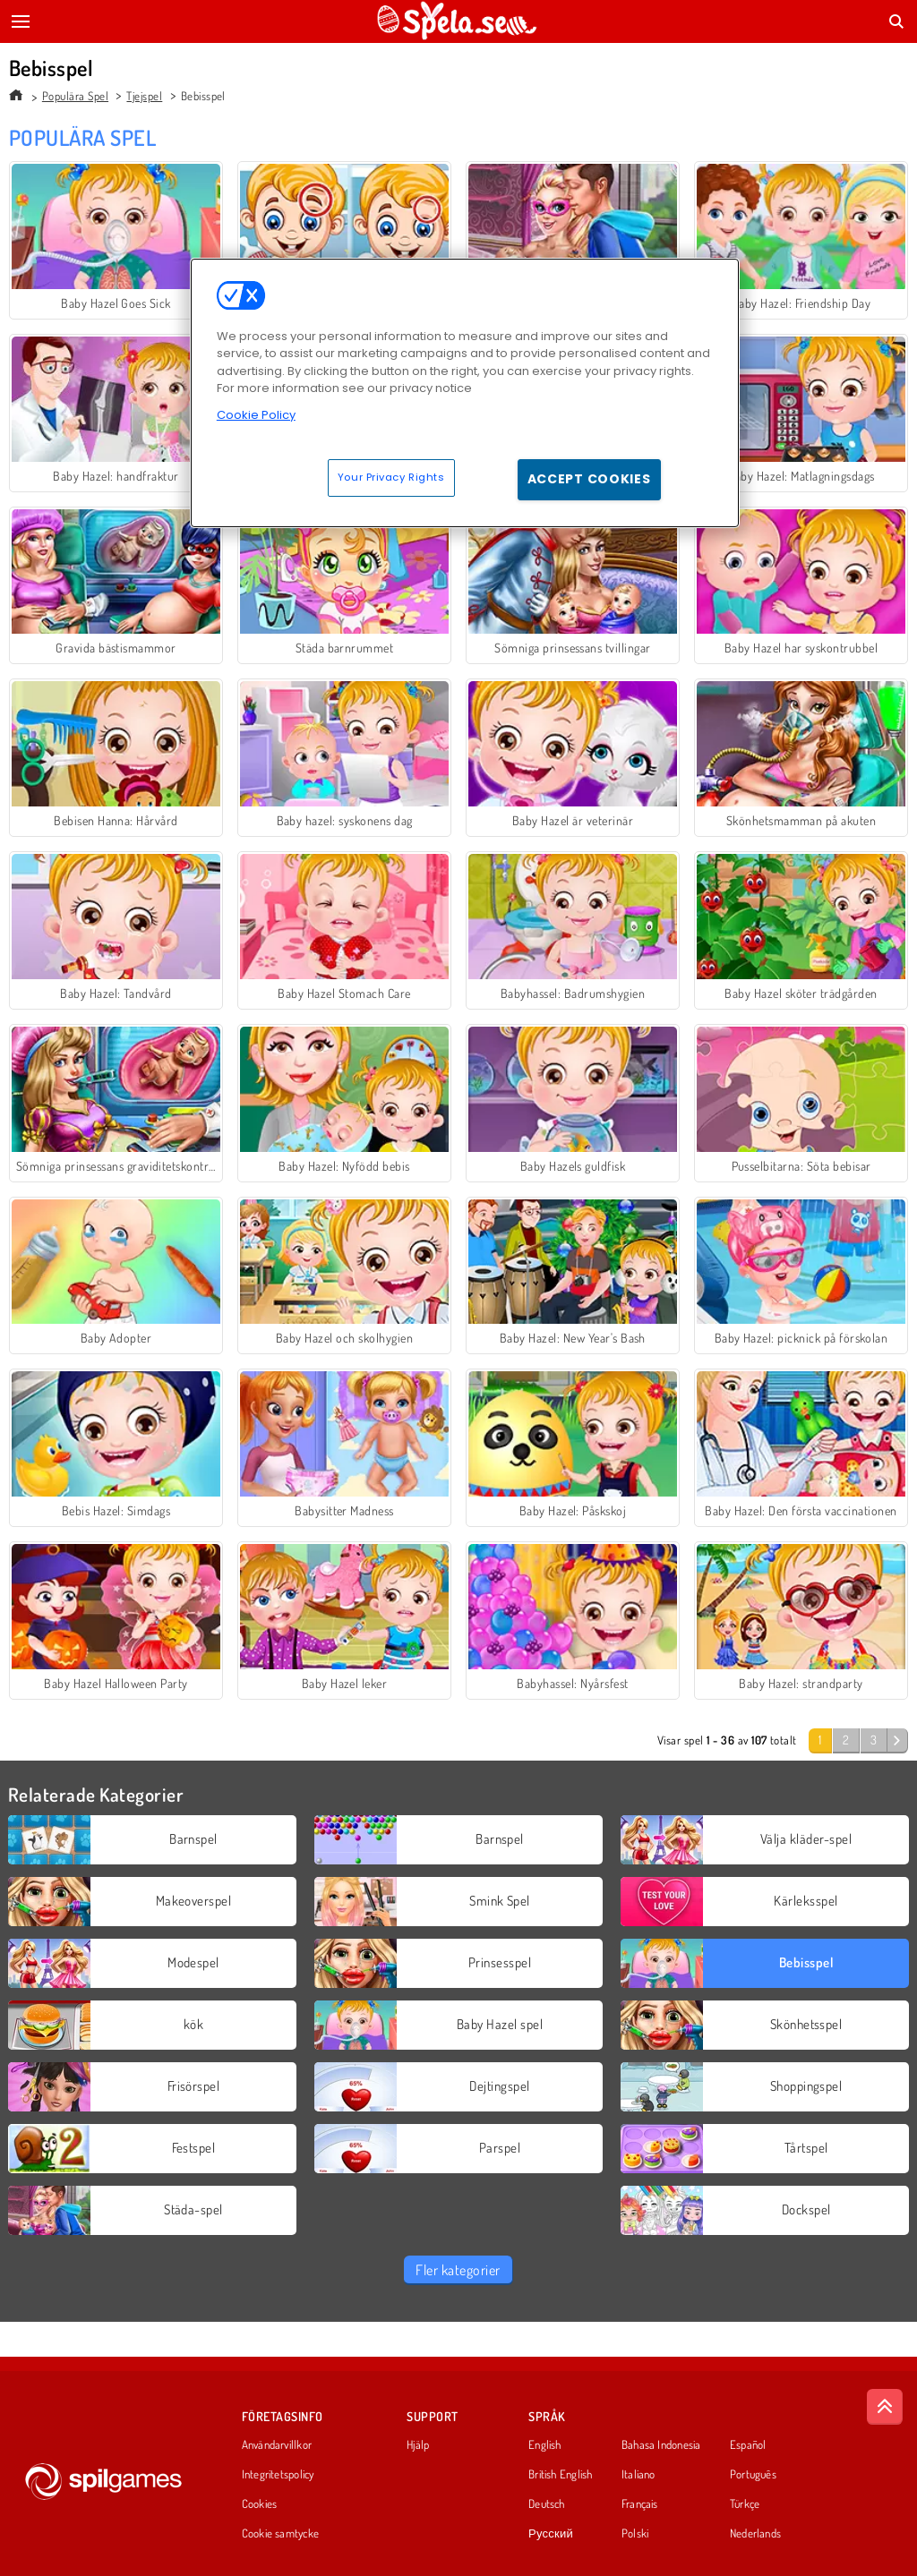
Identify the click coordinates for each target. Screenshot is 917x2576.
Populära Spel (75, 96)
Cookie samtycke (280, 2534)
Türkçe (744, 2504)
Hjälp (418, 2445)
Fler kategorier (458, 2270)
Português (753, 2475)
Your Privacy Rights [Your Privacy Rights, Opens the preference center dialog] (391, 477)
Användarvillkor (277, 2445)
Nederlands (755, 2534)
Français (639, 2504)
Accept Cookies (589, 479)
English (544, 2445)
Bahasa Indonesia (661, 2445)
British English (560, 2475)
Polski (634, 2534)
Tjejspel (144, 96)
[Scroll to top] (885, 2407)
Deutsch (546, 2504)
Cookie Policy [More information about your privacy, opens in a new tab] (256, 414)
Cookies (260, 2504)
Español (748, 2445)
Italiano (638, 2475)
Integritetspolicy (278, 2475)
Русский (550, 2534)
